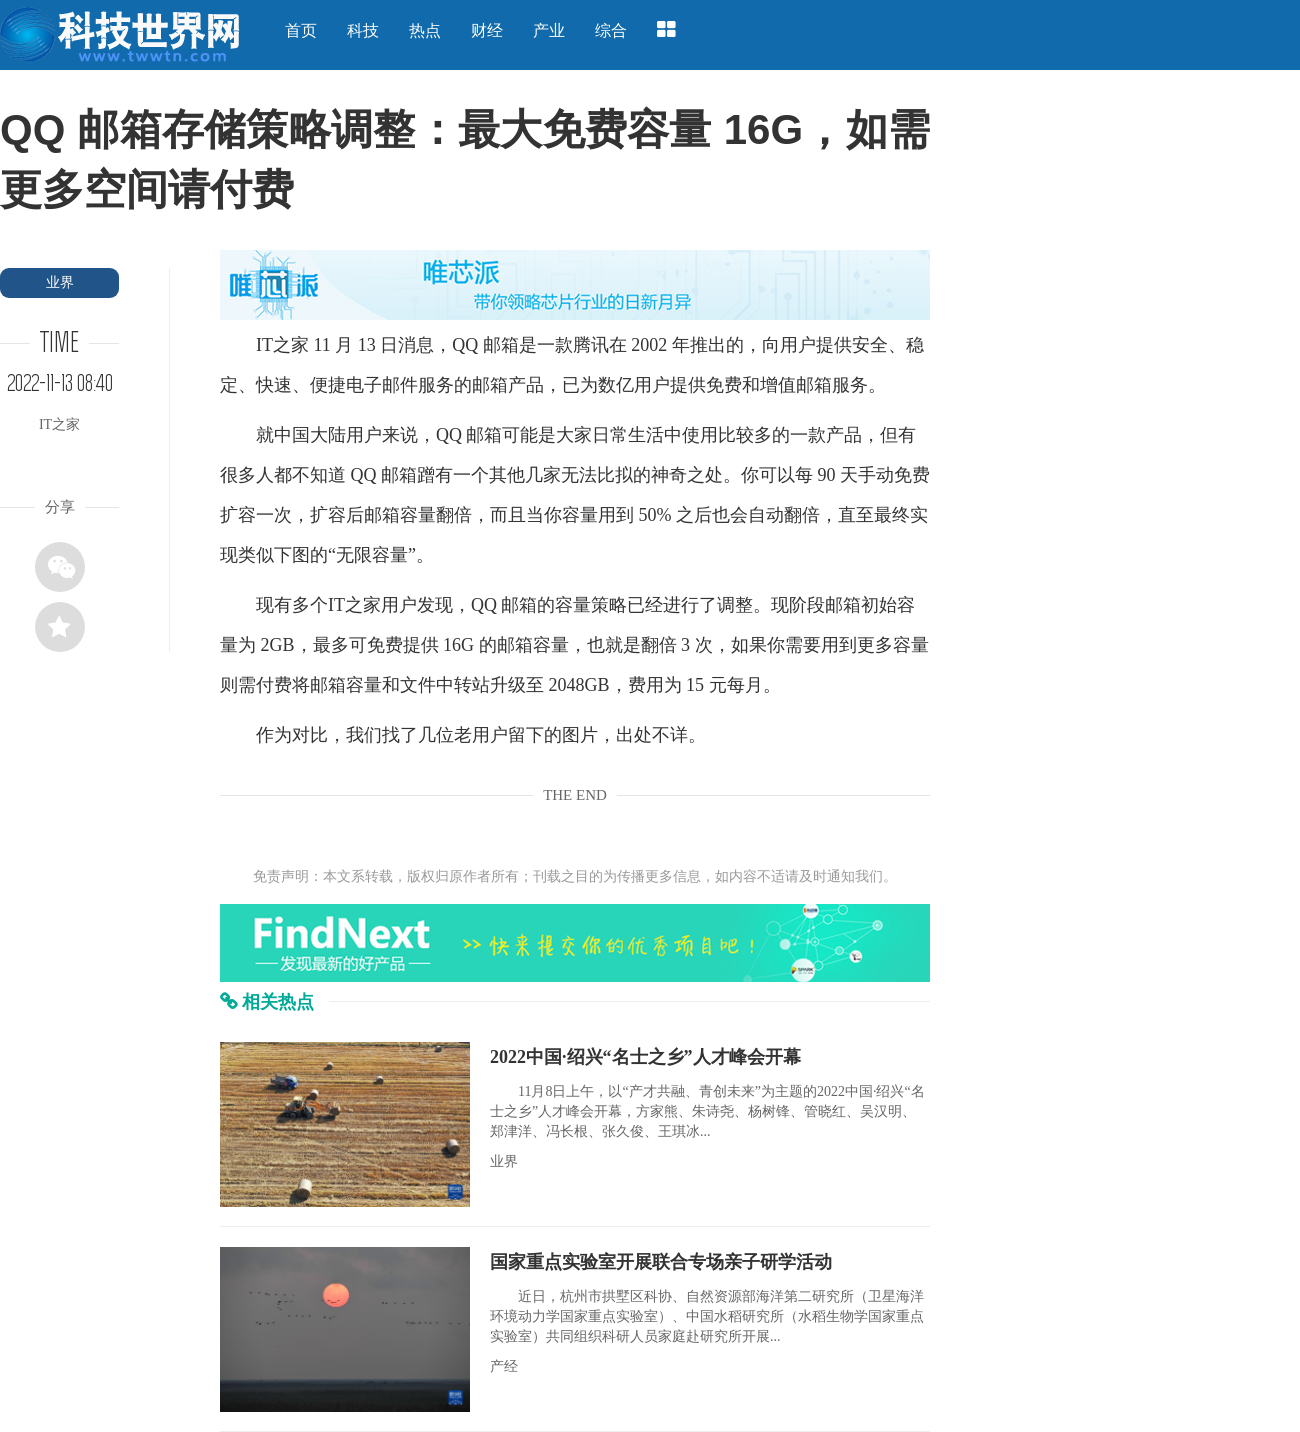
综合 (611, 30)
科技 (363, 30)
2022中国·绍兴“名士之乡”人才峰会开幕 (645, 1057)
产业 (549, 30)
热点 (425, 30)
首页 (301, 30)
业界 (60, 282)
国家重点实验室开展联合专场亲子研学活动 (661, 1262)
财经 (487, 30)
